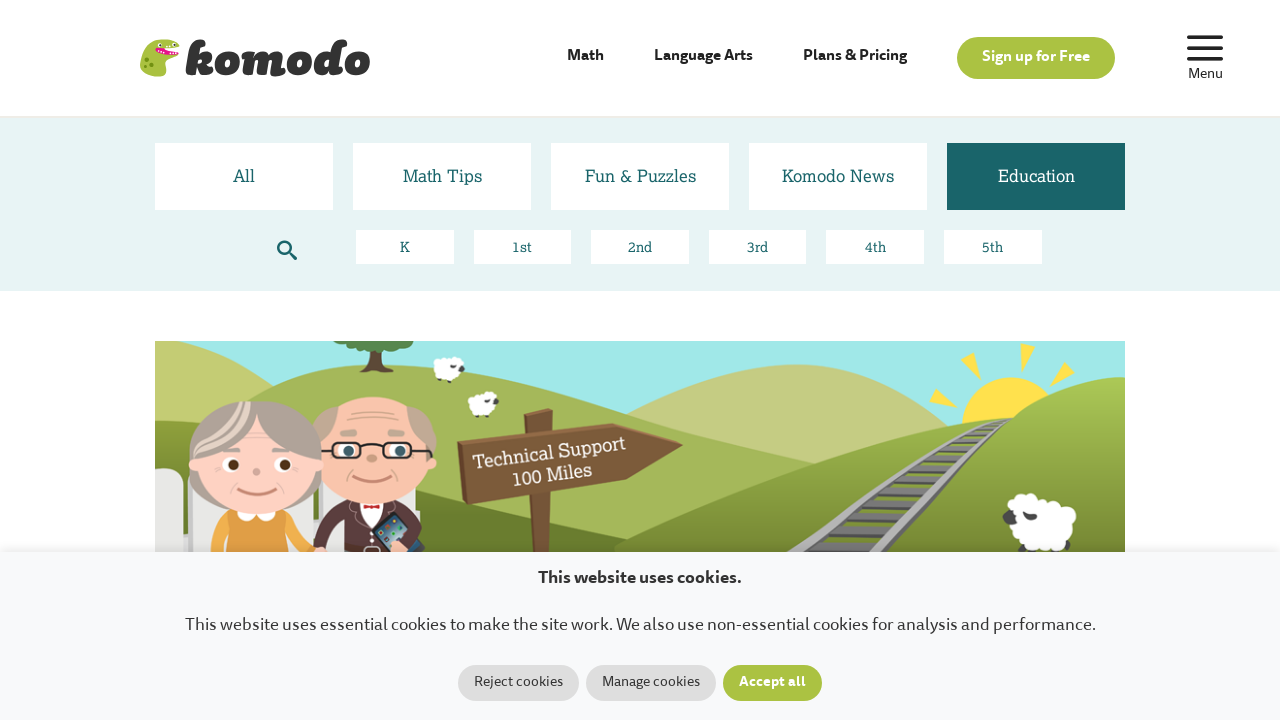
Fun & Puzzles (640, 175)
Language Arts (703, 56)
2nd (640, 246)
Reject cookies (518, 683)
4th (875, 246)
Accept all (772, 683)
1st (522, 246)
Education (1036, 175)
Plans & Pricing (855, 56)
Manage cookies (651, 683)
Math (585, 56)
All (244, 175)
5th (992, 246)
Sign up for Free (1036, 57)
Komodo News (838, 175)
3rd (757, 246)
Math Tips (442, 175)
